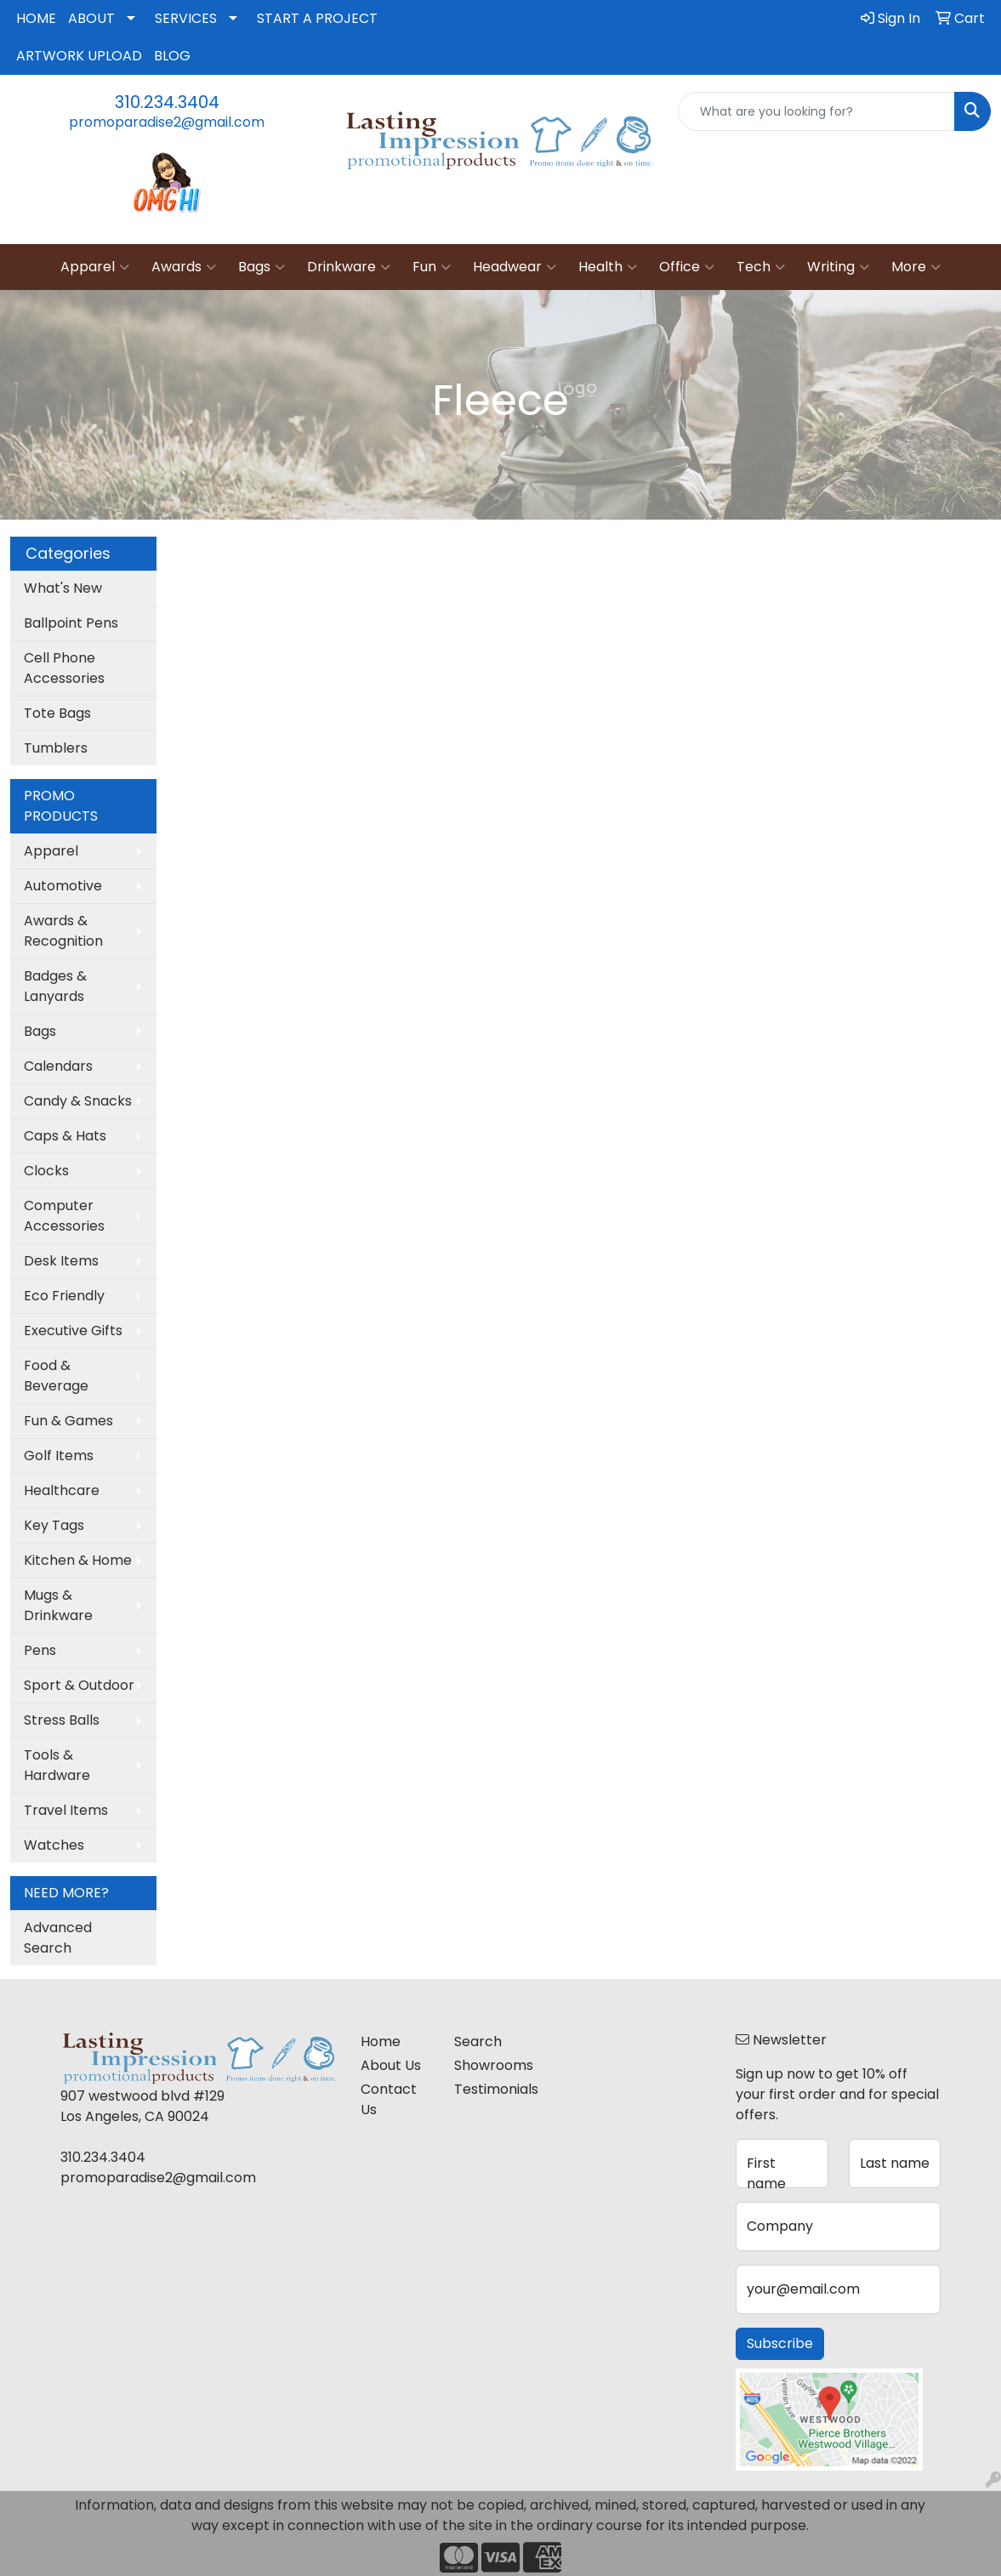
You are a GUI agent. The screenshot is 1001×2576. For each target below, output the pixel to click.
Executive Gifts (73, 1330)
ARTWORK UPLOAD (79, 55)
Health (607, 267)
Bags (261, 267)
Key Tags (54, 1525)
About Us (391, 2065)
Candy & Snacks (78, 1101)
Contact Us (389, 2099)
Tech (761, 267)
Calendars (58, 1066)
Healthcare (62, 1490)
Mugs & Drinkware (58, 1605)
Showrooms (490, 2065)
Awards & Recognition (63, 931)
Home (381, 2041)
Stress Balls (62, 1720)
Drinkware (348, 267)
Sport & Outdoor (79, 1685)
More (916, 267)
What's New (63, 588)
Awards (183, 267)
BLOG (172, 55)
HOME (36, 18)
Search (478, 2041)
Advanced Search (58, 1938)
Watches (54, 1845)
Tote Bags (57, 713)
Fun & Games (68, 1420)
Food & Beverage (56, 1376)
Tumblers (56, 748)
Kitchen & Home (78, 1560)
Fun (431, 267)
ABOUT (91, 18)
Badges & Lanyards (55, 986)
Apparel (94, 267)
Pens (40, 1650)
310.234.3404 (167, 102)
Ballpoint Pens (71, 623)
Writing (838, 267)
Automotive (63, 886)
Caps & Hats (65, 1136)
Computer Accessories (64, 1216)
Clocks (46, 1170)
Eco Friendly (64, 1295)
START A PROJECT (317, 18)
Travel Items (66, 1810)
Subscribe (780, 2343)
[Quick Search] (816, 111)
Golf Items (59, 1455)
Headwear (514, 267)
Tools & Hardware (57, 1765)
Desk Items (61, 1261)
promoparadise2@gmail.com (166, 122)
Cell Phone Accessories (64, 668)
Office (686, 267)
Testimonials (490, 2089)
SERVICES (186, 18)
